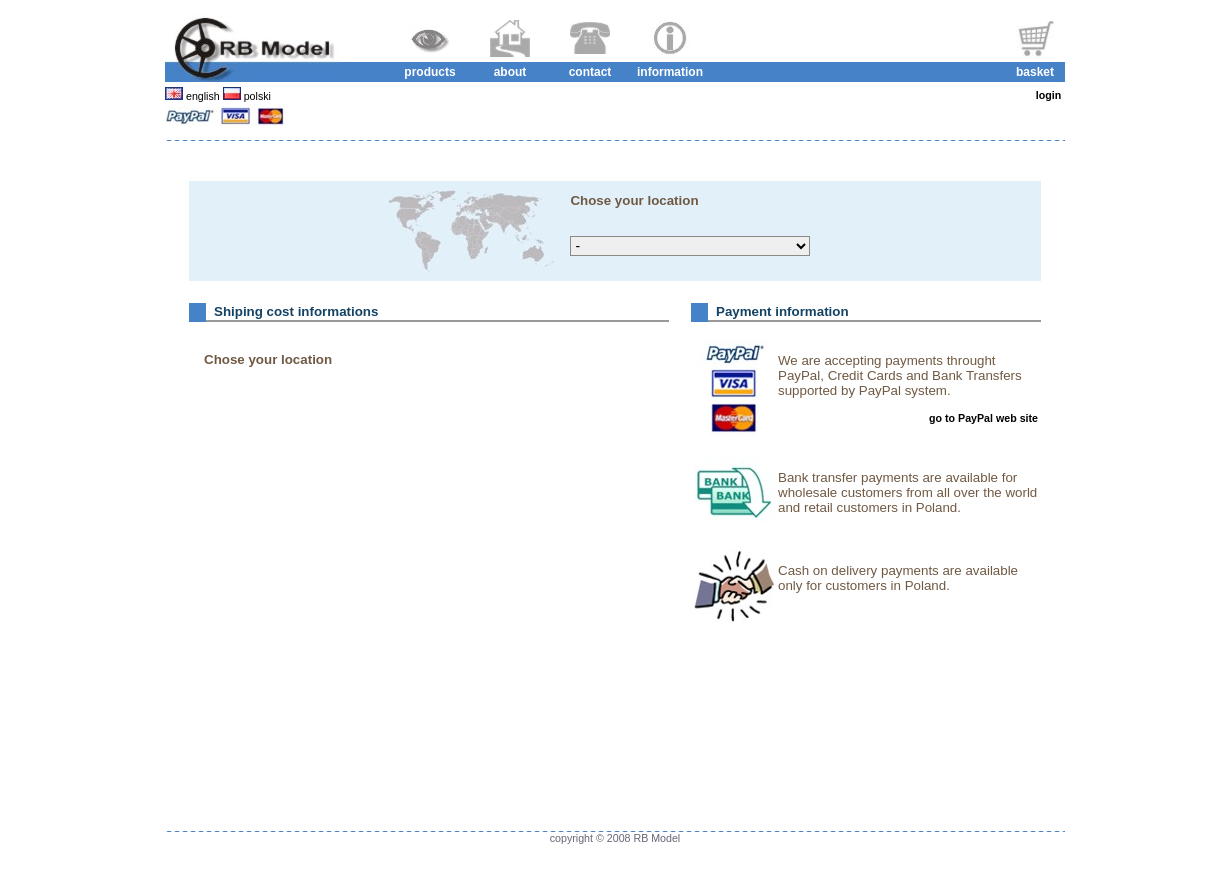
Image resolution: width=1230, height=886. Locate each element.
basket (1035, 72)
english (203, 96)
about (510, 72)
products (429, 72)
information (670, 72)
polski (256, 96)
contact (590, 72)
